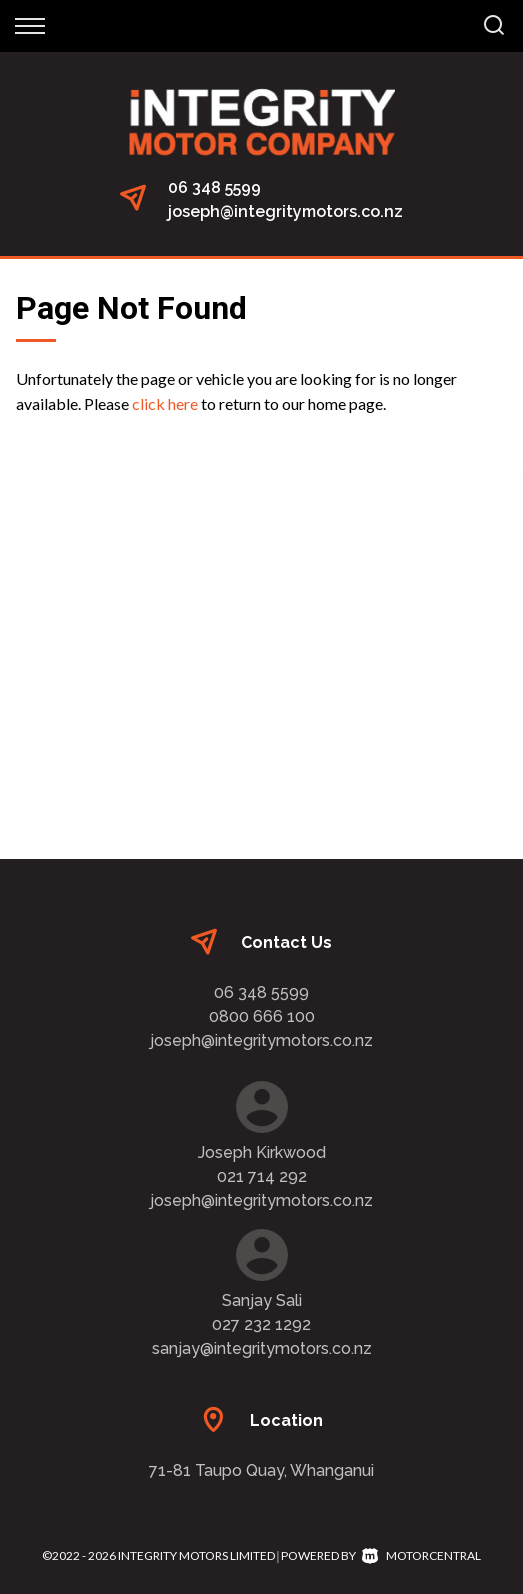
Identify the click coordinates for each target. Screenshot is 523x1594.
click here (165, 403)
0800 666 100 (262, 1016)
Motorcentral (421, 1555)
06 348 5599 (214, 187)
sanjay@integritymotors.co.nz (262, 1348)
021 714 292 (262, 1176)
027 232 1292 (261, 1324)
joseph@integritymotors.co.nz (285, 211)
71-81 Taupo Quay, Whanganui (261, 1470)
